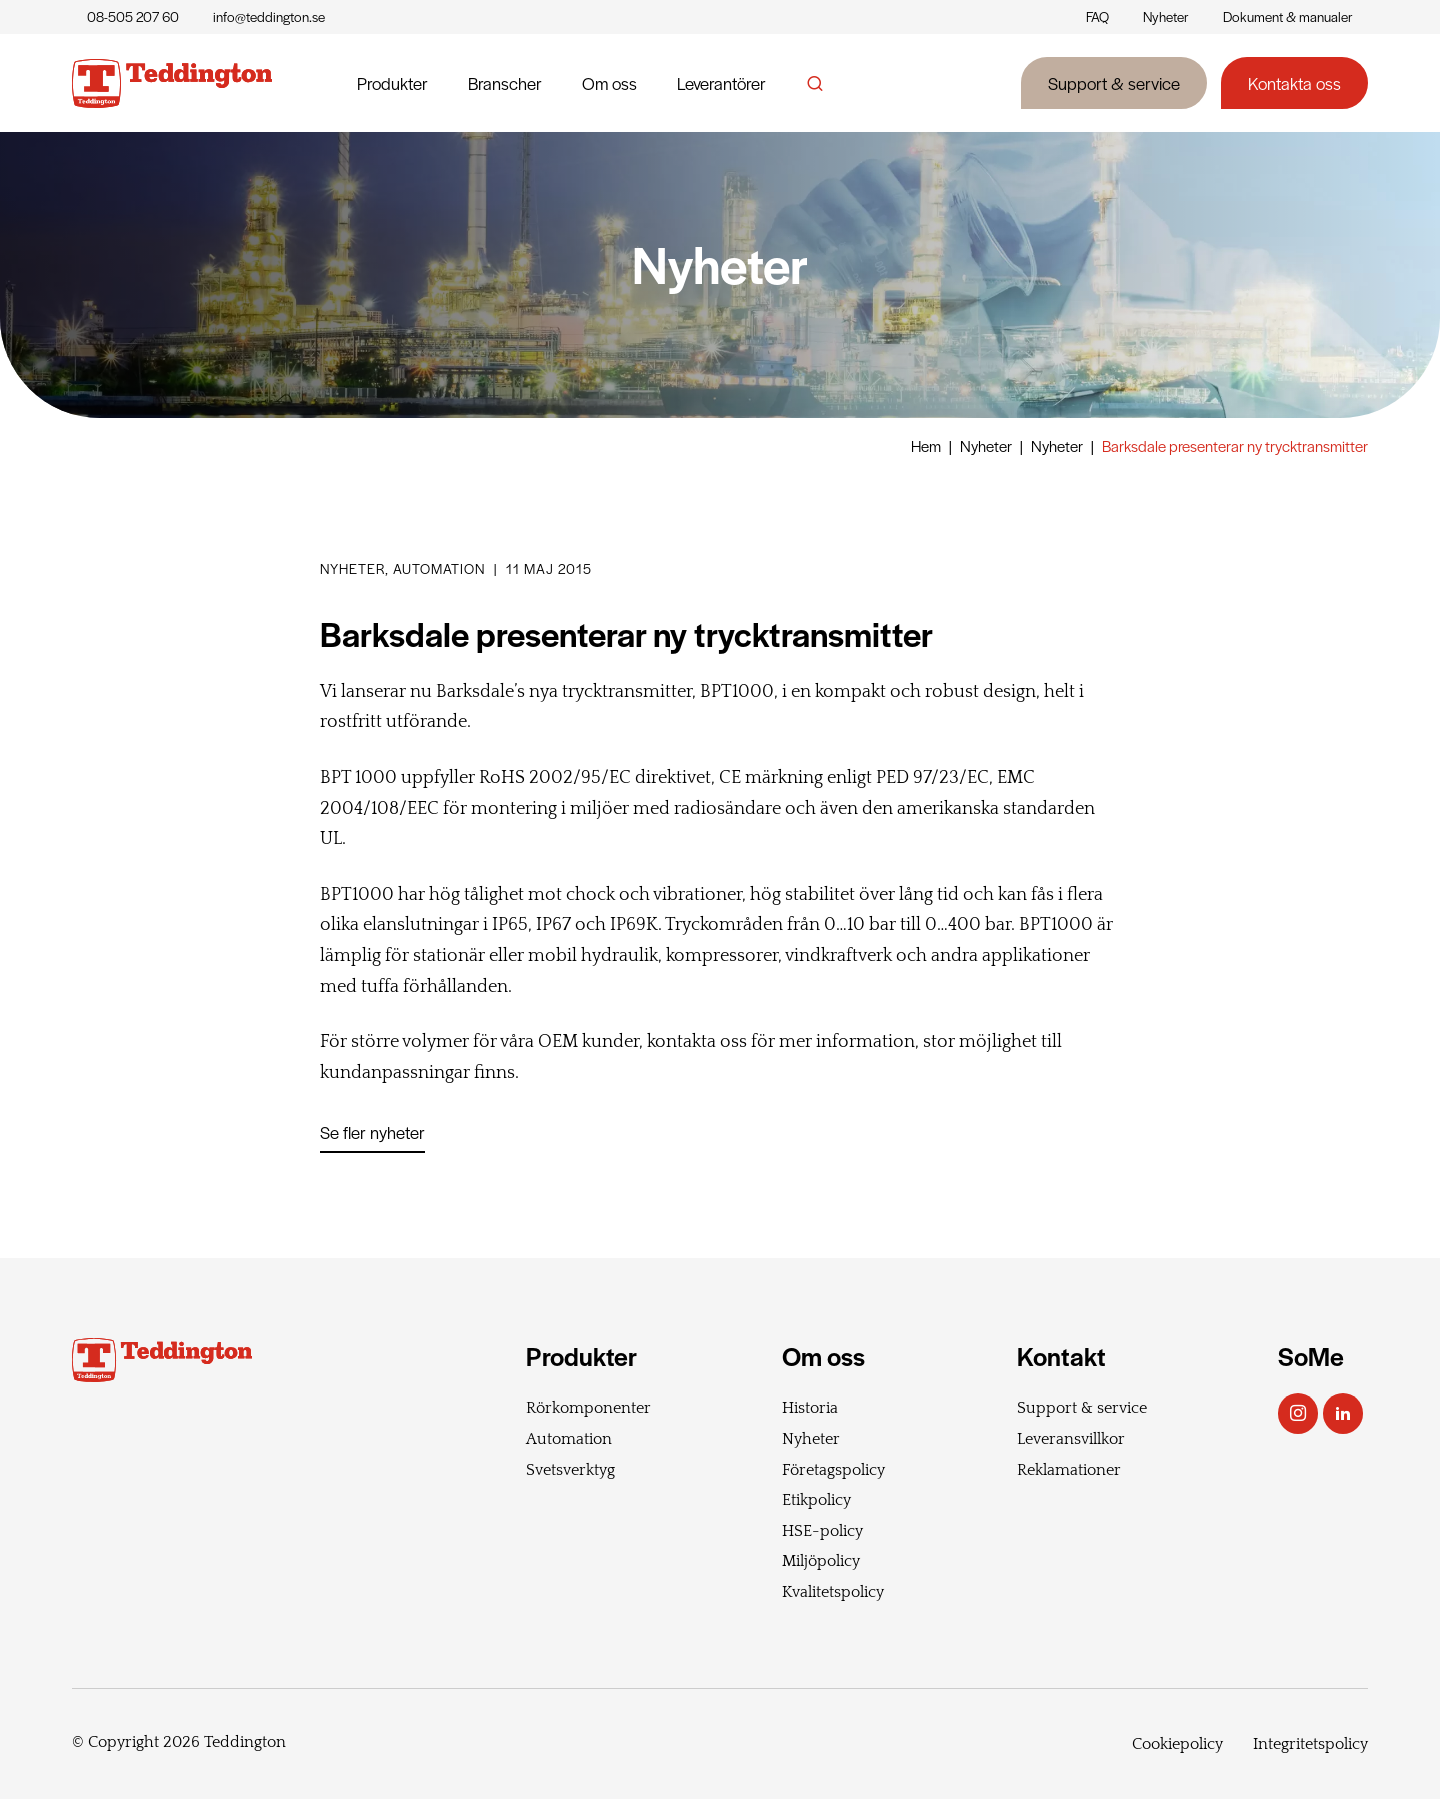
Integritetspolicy (1310, 1744)
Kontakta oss (1294, 83)
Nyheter (1166, 16)
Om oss (609, 83)
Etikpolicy (816, 1500)
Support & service (1114, 83)
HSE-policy (822, 1531)
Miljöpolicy (821, 1561)
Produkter (392, 83)
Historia (810, 1408)
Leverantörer (721, 83)
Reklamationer (1069, 1470)
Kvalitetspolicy (833, 1592)
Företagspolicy (833, 1470)
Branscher (505, 83)
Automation (569, 1439)
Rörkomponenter (588, 1408)
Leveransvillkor (1071, 1439)
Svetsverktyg (570, 1470)
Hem (926, 445)
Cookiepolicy (1177, 1744)
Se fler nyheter (372, 1132)
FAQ (1097, 16)
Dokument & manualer (1288, 16)
